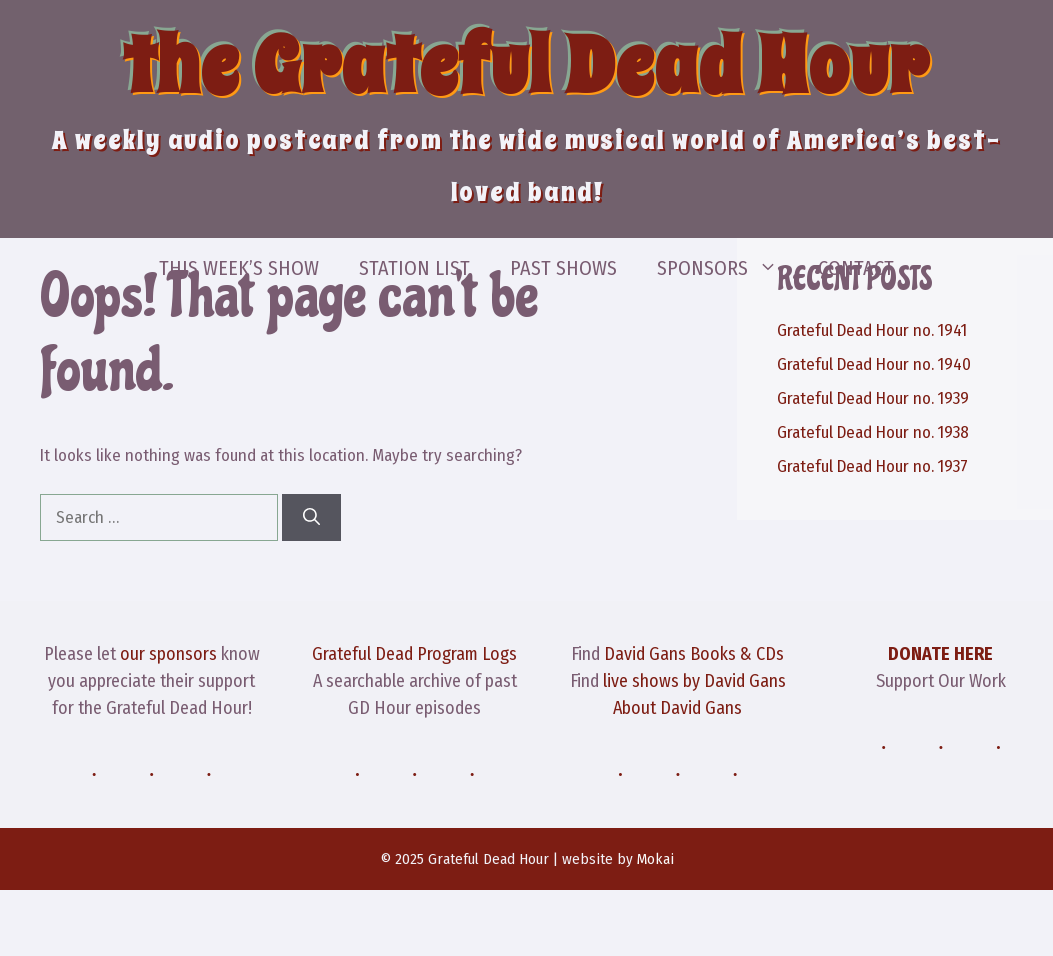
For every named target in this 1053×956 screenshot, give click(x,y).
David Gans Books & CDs (694, 654)
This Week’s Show (239, 268)
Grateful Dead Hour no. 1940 (874, 364)
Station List (414, 268)
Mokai (655, 859)
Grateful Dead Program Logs (414, 654)
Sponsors (727, 268)
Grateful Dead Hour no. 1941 (872, 330)
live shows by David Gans (694, 681)
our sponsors (168, 654)
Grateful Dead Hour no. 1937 (872, 466)
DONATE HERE (940, 654)
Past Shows (563, 268)
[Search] (311, 518)
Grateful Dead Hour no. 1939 (873, 398)
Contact (856, 268)
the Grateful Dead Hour (527, 66)
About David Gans (677, 708)
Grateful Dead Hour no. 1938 (873, 432)
